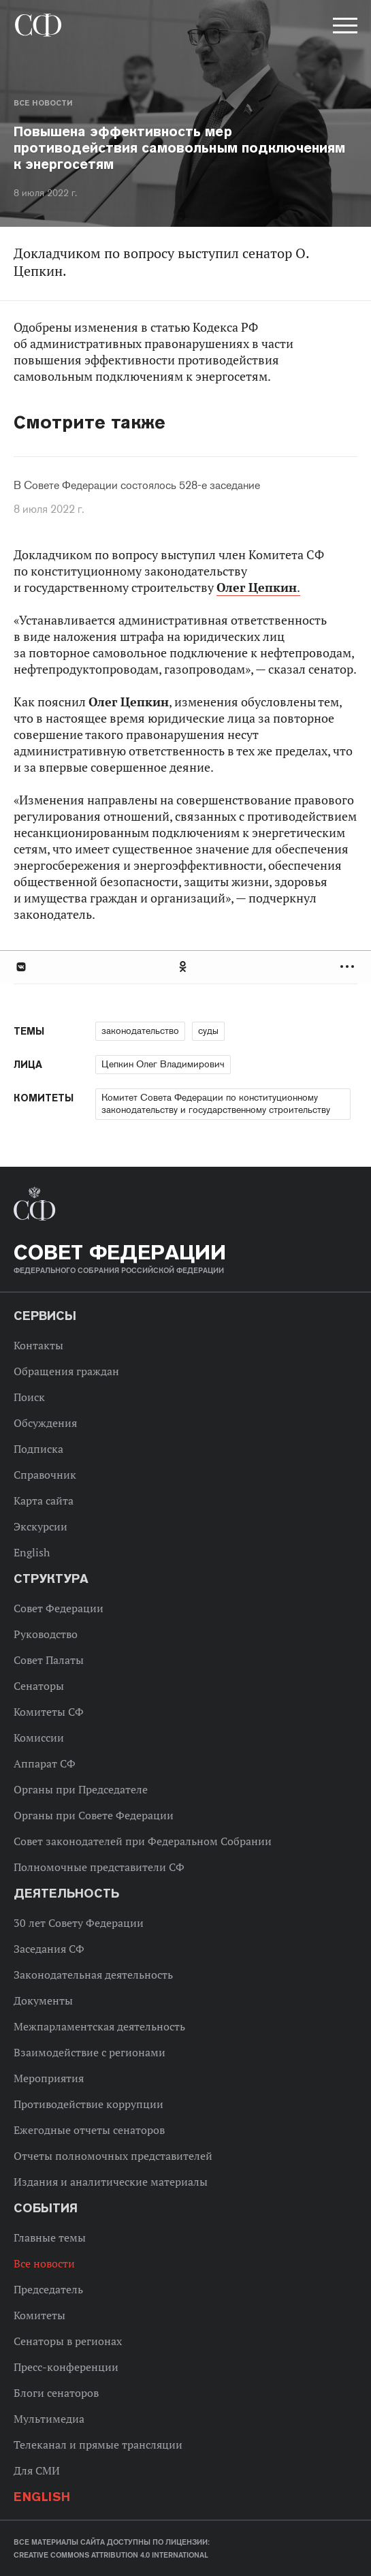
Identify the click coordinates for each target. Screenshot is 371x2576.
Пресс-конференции (66, 2367)
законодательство (140, 1030)
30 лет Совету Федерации (79, 1923)
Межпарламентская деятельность (99, 2026)
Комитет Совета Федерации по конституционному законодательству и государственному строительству (215, 1103)
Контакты (38, 1345)
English (32, 1552)
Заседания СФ (49, 1948)
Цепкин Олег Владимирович (163, 1064)
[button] (343, 28)
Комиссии (39, 1737)
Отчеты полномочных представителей (113, 2156)
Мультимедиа (49, 2418)
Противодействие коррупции (88, 2104)
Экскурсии (40, 1526)
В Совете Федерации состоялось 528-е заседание (137, 485)
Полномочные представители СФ (99, 1867)
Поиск (29, 1397)
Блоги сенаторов (56, 2393)
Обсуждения (45, 1423)
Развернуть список (348, 967)
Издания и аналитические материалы (111, 2181)
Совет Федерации (58, 1608)
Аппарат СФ (45, 1763)
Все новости (43, 103)
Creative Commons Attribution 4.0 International (111, 2555)
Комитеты (39, 2315)
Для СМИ (37, 2470)
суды (208, 1030)
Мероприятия (49, 2078)
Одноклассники (184, 967)
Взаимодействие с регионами (89, 2052)
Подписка (38, 1449)
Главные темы (50, 2237)
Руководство (46, 1634)
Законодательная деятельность (93, 1974)
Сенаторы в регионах (68, 2341)
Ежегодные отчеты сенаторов (89, 2130)
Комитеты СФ (49, 1711)
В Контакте (20, 967)
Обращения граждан (66, 1371)
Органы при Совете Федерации (94, 1815)
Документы (43, 2000)
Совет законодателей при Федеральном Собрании (143, 1841)
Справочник (45, 1474)
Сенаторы (39, 1686)
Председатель (48, 2289)
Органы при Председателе (81, 1789)
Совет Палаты (49, 1660)
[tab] (185, 967)
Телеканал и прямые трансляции (98, 2444)
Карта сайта (44, 1500)
